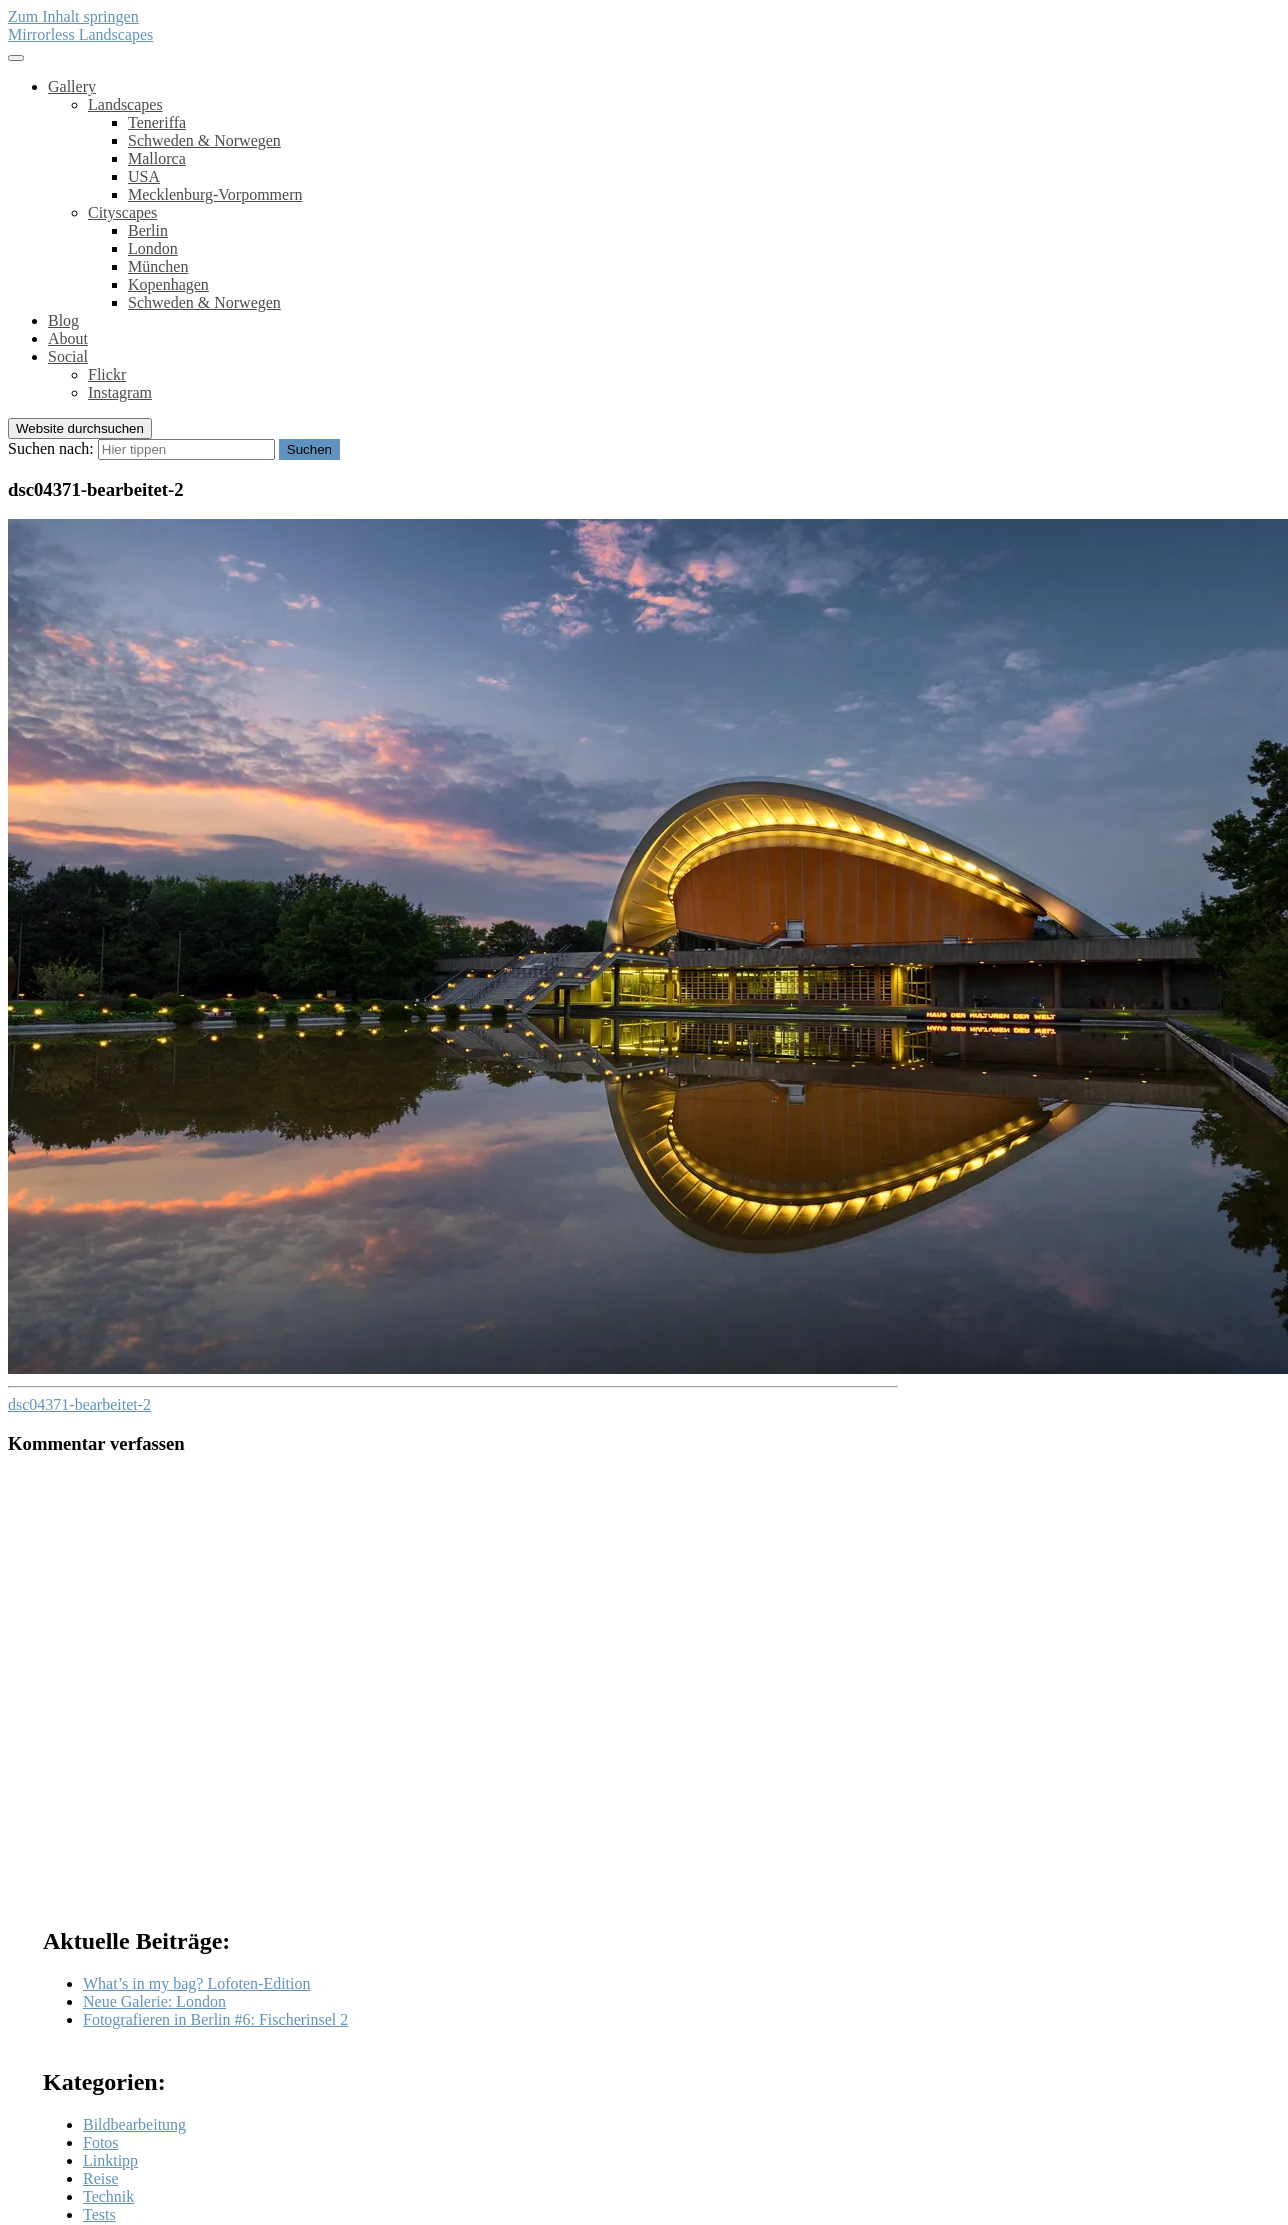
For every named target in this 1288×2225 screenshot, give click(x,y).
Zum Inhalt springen (73, 16)
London (153, 248)
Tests (99, 2214)
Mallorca (157, 158)
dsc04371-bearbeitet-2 (79, 1404)
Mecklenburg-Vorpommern (215, 194)
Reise (101, 2178)
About (68, 338)
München (158, 266)
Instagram (120, 392)
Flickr (107, 374)
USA (144, 176)
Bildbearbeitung (134, 2124)
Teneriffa (157, 122)
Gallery (72, 86)
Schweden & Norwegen (204, 140)
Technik (108, 2196)
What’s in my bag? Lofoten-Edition (197, 1983)
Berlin (148, 230)
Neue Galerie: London (154, 2001)
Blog (63, 320)
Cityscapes (122, 212)
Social (68, 356)
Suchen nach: (51, 448)
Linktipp (110, 2160)
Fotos (101, 2142)
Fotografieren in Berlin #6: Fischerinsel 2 (215, 2019)
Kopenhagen (168, 284)
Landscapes (125, 104)
